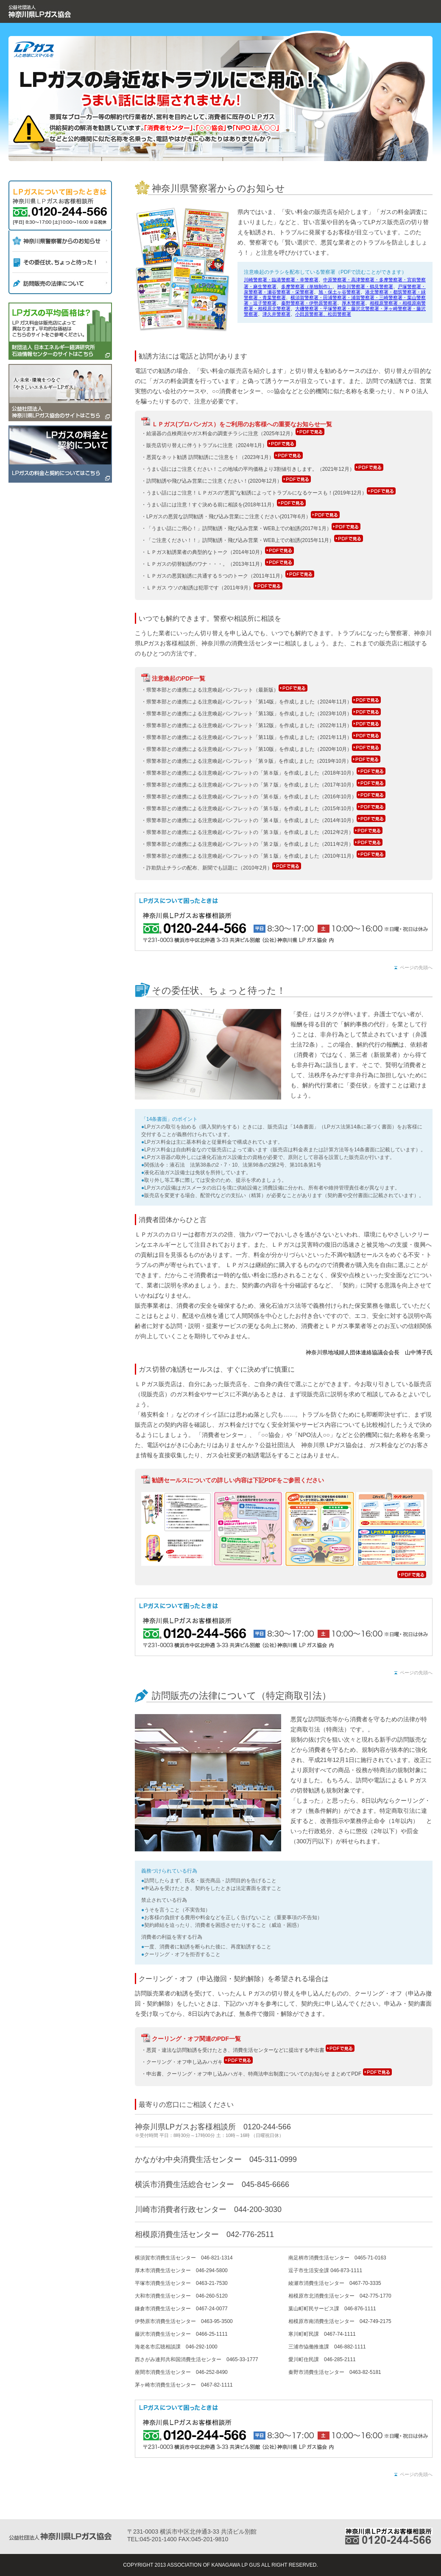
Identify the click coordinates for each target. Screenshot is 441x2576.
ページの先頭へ (416, 967)
